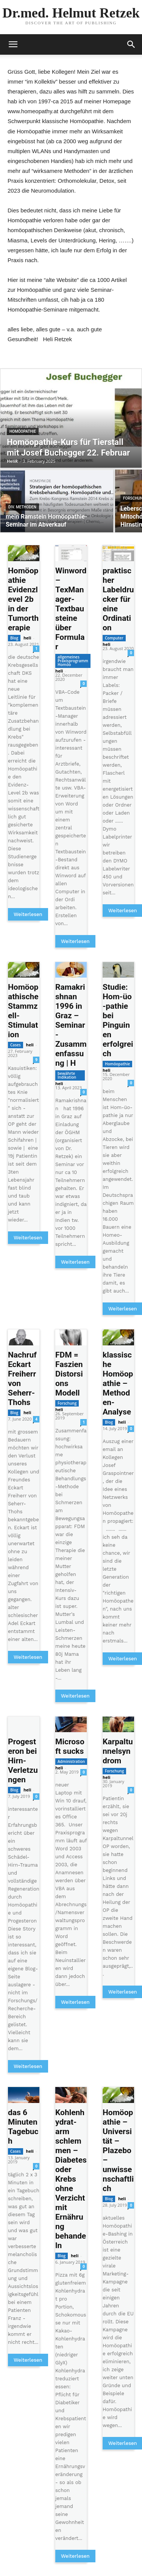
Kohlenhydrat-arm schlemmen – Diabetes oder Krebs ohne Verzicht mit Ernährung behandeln (71, 2179)
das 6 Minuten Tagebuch (23, 2127)
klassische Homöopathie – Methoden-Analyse (118, 1383)
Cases (15, 1044)
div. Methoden (22, 507)
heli (27, 638)
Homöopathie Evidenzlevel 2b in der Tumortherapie (23, 599)
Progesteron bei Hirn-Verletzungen (23, 1760)
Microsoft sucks (69, 1746)
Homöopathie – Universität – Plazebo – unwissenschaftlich (118, 2150)
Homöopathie (22, 431)
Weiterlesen (28, 914)
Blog (14, 638)
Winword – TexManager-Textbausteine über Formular (70, 608)
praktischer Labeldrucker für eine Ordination (118, 599)
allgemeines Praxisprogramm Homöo (73, 660)
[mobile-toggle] (13, 44)
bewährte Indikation (67, 1075)
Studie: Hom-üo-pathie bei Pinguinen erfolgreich (118, 1020)
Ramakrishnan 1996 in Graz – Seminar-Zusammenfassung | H (71, 1025)
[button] (131, 44)
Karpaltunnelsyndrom (118, 1751)
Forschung (67, 1403)
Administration (71, 1761)
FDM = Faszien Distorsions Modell (69, 1373)
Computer (114, 638)
